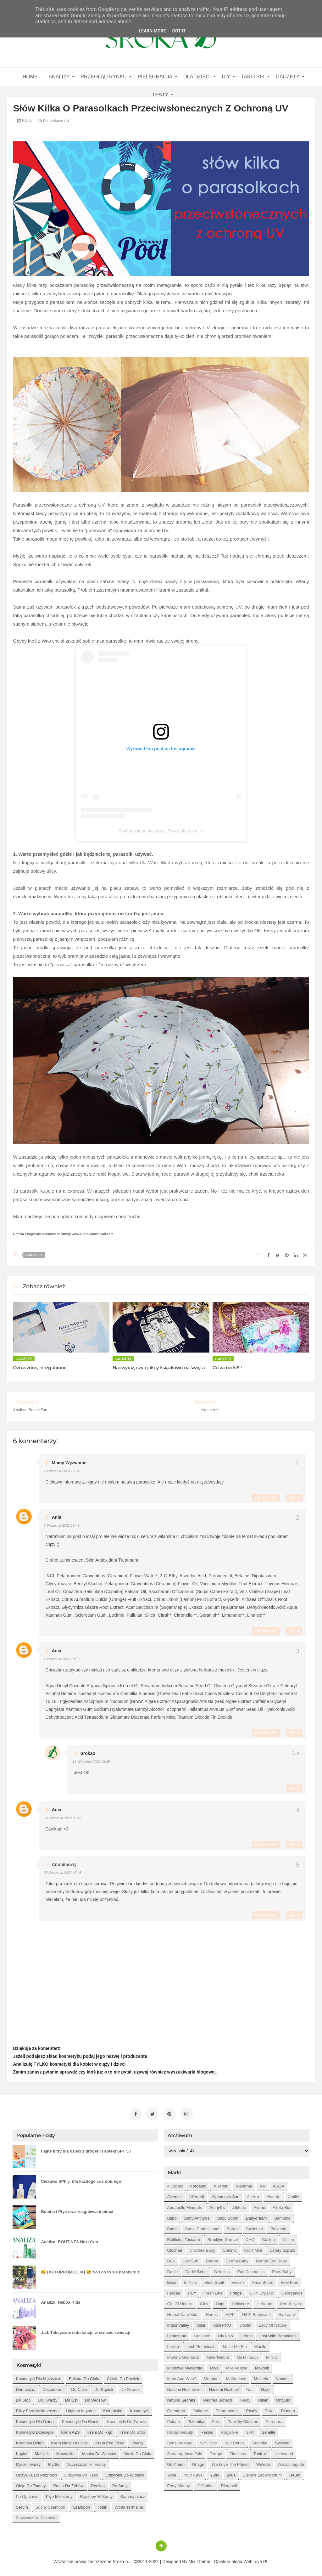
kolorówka (112, 2408)
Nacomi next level (184, 2387)
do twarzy (47, 2397)
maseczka (65, 2451)
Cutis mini (253, 2247)
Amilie (293, 2194)
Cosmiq (229, 2247)
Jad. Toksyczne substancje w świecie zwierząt (85, 2330)
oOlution (205, 2483)
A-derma (244, 2183)
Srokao (87, 1753)
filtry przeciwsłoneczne (37, 2408)
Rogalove (229, 2429)
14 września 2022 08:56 (91, 1761)
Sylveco (282, 2440)
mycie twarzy (28, 2462)
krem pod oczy (109, 2440)
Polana (173, 2419)
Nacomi (283, 2376)
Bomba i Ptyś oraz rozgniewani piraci (77, 2209)
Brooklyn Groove (223, 2237)
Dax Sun (190, 2258)
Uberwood (284, 2451)
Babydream (256, 2215)
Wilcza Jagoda (291, 2462)
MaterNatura (218, 2354)
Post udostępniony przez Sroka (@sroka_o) (160, 830)
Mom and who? (181, 2376)
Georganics (291, 2290)
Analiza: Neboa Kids (60, 2299)
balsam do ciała (84, 2376)
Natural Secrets (181, 2397)
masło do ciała (137, 2451)
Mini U (272, 2354)
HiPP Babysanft (256, 2312)
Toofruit (260, 2451)
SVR (250, 2429)
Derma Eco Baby (271, 2258)
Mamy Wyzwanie (69, 1462)
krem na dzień (29, 2440)
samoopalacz (132, 2494)
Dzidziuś (222, 2269)
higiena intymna (81, 2408)
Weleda (263, 2462)
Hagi (220, 2301)
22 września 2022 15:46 (62, 1873)
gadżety (288, 76)
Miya (214, 2365)
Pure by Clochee (242, 2419)
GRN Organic (261, 2290)
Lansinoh (202, 2333)
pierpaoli (229, 2483)
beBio (294, 2472)
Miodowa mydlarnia (184, 2365)
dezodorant (53, 2387)
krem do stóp (132, 2429)
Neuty (245, 2397)
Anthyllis (217, 2205)
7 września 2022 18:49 (61, 1525)
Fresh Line (212, 2290)
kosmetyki (139, 2408)
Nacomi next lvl (224, 2387)
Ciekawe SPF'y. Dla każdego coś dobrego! (81, 2178)
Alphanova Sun (225, 2194)
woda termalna (129, 2504)
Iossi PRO (222, 2322)
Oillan (263, 2397)
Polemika (195, 2419)
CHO (250, 2237)
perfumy (119, 2483)
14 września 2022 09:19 (62, 1818)
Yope (171, 2472)
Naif (249, 2387)
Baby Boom (227, 2215)
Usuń (294, 1497)
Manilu (260, 2344)
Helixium (264, 2301)
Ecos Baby (281, 2269)
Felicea (173, 2290)
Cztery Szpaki (282, 2247)
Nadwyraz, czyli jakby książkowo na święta (159, 1367)
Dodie (172, 2269)
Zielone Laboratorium (262, 2472)
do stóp (23, 2397)
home (30, 76)
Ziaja (231, 2472)
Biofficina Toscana (183, 2237)
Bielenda (278, 2226)
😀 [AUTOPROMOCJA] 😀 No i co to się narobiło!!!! (90, 2269)
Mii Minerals (247, 2354)
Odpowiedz (265, 1497)
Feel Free (289, 2280)
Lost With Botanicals (278, 2333)
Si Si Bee (208, 2440)
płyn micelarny (59, 2494)
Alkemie (174, 2194)
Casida (268, 2237)
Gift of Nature (179, 2301)
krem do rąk (99, 2429)
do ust (71, 2397)
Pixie (269, 2408)
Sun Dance (235, 2440)
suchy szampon (50, 2504)
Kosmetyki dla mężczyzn (38, 2376)
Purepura (274, 2419)
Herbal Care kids (182, 2312)
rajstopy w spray (96, 2494)
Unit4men (176, 2462)
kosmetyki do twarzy (127, 2419)
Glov (204, 2301)
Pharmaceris (227, 2408)
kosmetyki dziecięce (34, 2429)
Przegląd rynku (103, 76)
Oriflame (200, 2408)
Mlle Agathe (236, 2365)
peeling (98, 2483)
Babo (171, 2215)
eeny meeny (178, 2483)
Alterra (253, 2194)
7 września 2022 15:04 (61, 1471)
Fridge (236, 2290)
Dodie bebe (196, 2269)
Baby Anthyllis (197, 2215)
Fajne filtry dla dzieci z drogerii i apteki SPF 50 (85, 2148)
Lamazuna (176, 2333)
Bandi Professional (202, 2226)
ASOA (278, 2183)
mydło (53, 2462)
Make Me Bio (235, 2344)
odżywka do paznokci (36, 2472)
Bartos (233, 2226)
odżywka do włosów (124, 2472)
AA (262, 2183)
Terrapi (216, 2451)
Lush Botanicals (200, 2344)
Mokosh (262, 2365)
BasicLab (254, 2226)
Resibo (207, 2429)
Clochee (174, 2247)
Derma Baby (237, 2258)
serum (22, 2504)
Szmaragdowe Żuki (184, 2451)
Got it (179, 30)
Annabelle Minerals (184, 2205)
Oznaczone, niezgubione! (40, 1367)
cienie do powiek (123, 2376)
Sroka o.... (123, 2559)
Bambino (282, 2215)
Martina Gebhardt (183, 2354)
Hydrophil (287, 2312)
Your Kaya (193, 2472)
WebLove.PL (256, 2559)
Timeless (238, 2451)
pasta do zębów (68, 2483)
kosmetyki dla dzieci (35, 2419)
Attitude (239, 2205)
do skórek (130, 2387)
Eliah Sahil (214, 2280)
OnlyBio (283, 2397)
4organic (198, 2183)
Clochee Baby (202, 2247)
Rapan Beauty (180, 2429)
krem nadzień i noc (69, 2440)
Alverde (273, 2194)
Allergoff (196, 2194)
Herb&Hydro (291, 2301)
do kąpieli (103, 2387)
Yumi (214, 2472)
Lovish (173, 2344)
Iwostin (245, 2322)
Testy (160, 95)
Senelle (268, 2429)
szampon (81, 2504)
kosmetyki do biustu (81, 2419)
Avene (259, 2205)
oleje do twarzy (31, 2483)
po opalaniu (27, 2494)
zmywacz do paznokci (36, 2515)
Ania (56, 1517)
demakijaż (25, 2387)
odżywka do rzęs (81, 2472)
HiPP (230, 2312)
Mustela (261, 2376)
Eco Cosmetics (250, 2269)
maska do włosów (99, 2451)
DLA (171, 2258)
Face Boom (262, 2280)
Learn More (152, 30)
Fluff (192, 2290)
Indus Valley (178, 2322)
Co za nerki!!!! (227, 1367)
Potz (216, 2419)
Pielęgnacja (155, 76)
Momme (211, 2376)
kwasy (137, 2440)
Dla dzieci (197, 76)
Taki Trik (253, 76)
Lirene (246, 2333)
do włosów (95, 2397)
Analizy (59, 76)
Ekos (171, 2280)
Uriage (198, 2462)
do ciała (79, 2387)
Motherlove (236, 2376)
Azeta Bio (281, 2205)
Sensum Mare (179, 2440)
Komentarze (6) (53, 120)
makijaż (42, 2451)
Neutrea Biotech (217, 2397)
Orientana (176, 2408)
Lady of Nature (272, 2322)
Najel (265, 2387)
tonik (102, 2504)
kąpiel (21, 2451)
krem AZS (70, 2429)
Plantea (288, 2408)
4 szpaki (175, 2183)
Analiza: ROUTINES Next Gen (69, 2239)
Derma (212, 2258)
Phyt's (251, 2408)
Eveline (238, 2280)
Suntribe (259, 2440)
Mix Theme (199, 2559)
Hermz (212, 2312)
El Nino (190, 2280)
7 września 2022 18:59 (61, 1659)
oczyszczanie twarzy (86, 2462)
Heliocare (240, 2301)
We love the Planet (230, 2462)
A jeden (221, 2183)
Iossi (201, 2322)
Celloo (288, 2237)
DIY (226, 76)
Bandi (172, 2226)
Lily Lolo (225, 2333)
